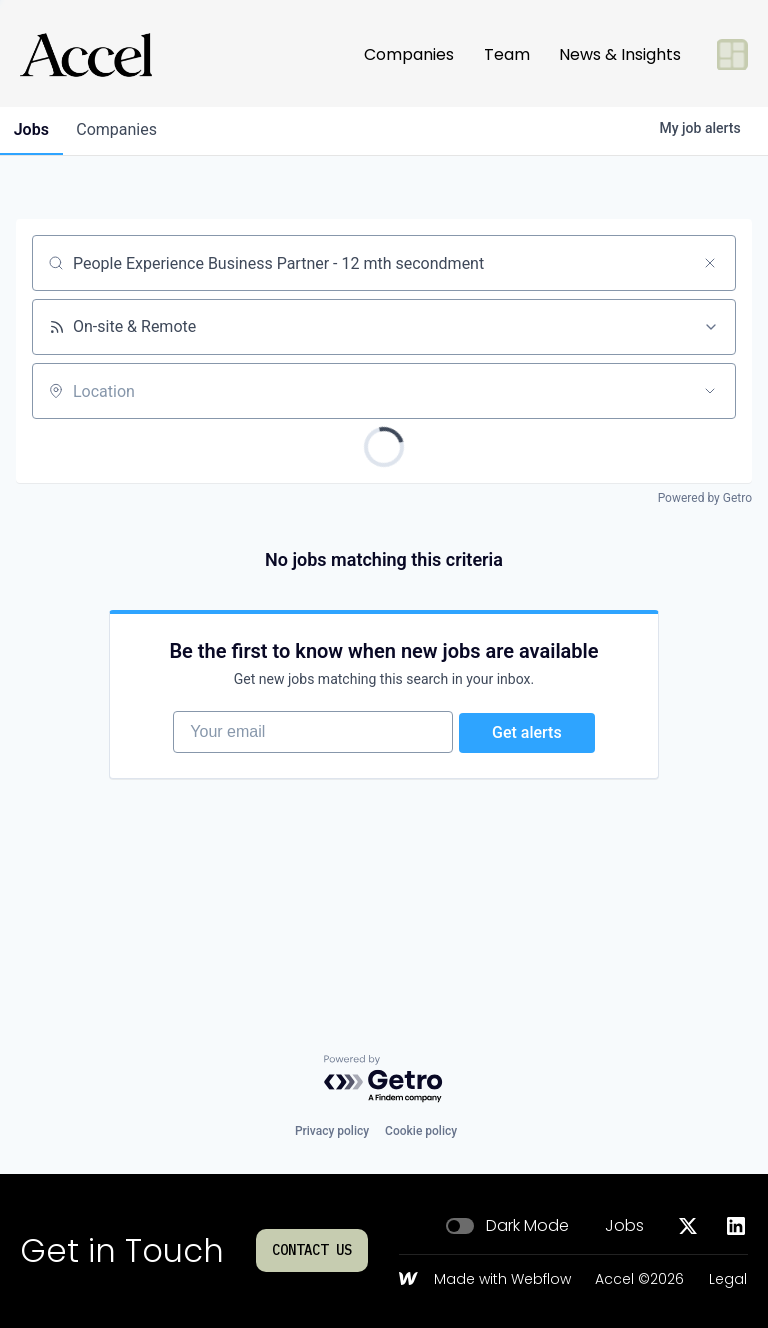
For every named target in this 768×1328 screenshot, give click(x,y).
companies (123, 129)
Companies (409, 54)
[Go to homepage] (86, 55)
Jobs (624, 1226)
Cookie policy (421, 1131)
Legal (728, 1280)
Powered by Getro (705, 498)
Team (507, 54)
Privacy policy (332, 1131)
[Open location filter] (710, 391)
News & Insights (620, 54)
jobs (33, 129)
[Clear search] (710, 263)
